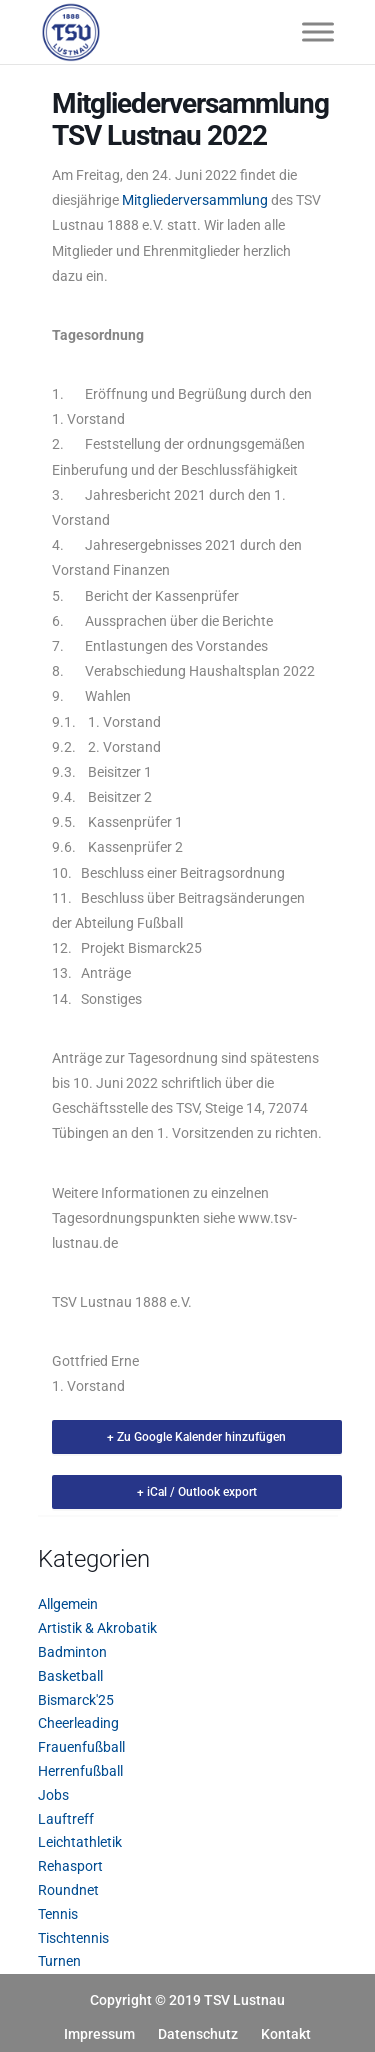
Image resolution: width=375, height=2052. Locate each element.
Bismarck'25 (76, 1700)
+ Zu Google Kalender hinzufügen (196, 1437)
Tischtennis (73, 1938)
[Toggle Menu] (318, 31)
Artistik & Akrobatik (97, 1628)
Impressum (99, 2034)
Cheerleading (78, 1723)
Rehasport (70, 1866)
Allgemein (68, 1604)
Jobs (53, 1795)
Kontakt (286, 2034)
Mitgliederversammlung (195, 200)
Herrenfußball (80, 1771)
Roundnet (68, 1890)
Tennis (58, 1914)
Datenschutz (198, 2034)
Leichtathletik (80, 1842)
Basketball (70, 1676)
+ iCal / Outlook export (197, 1492)
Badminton (72, 1652)
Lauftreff (66, 1819)
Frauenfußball (81, 1747)
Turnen (59, 1961)
